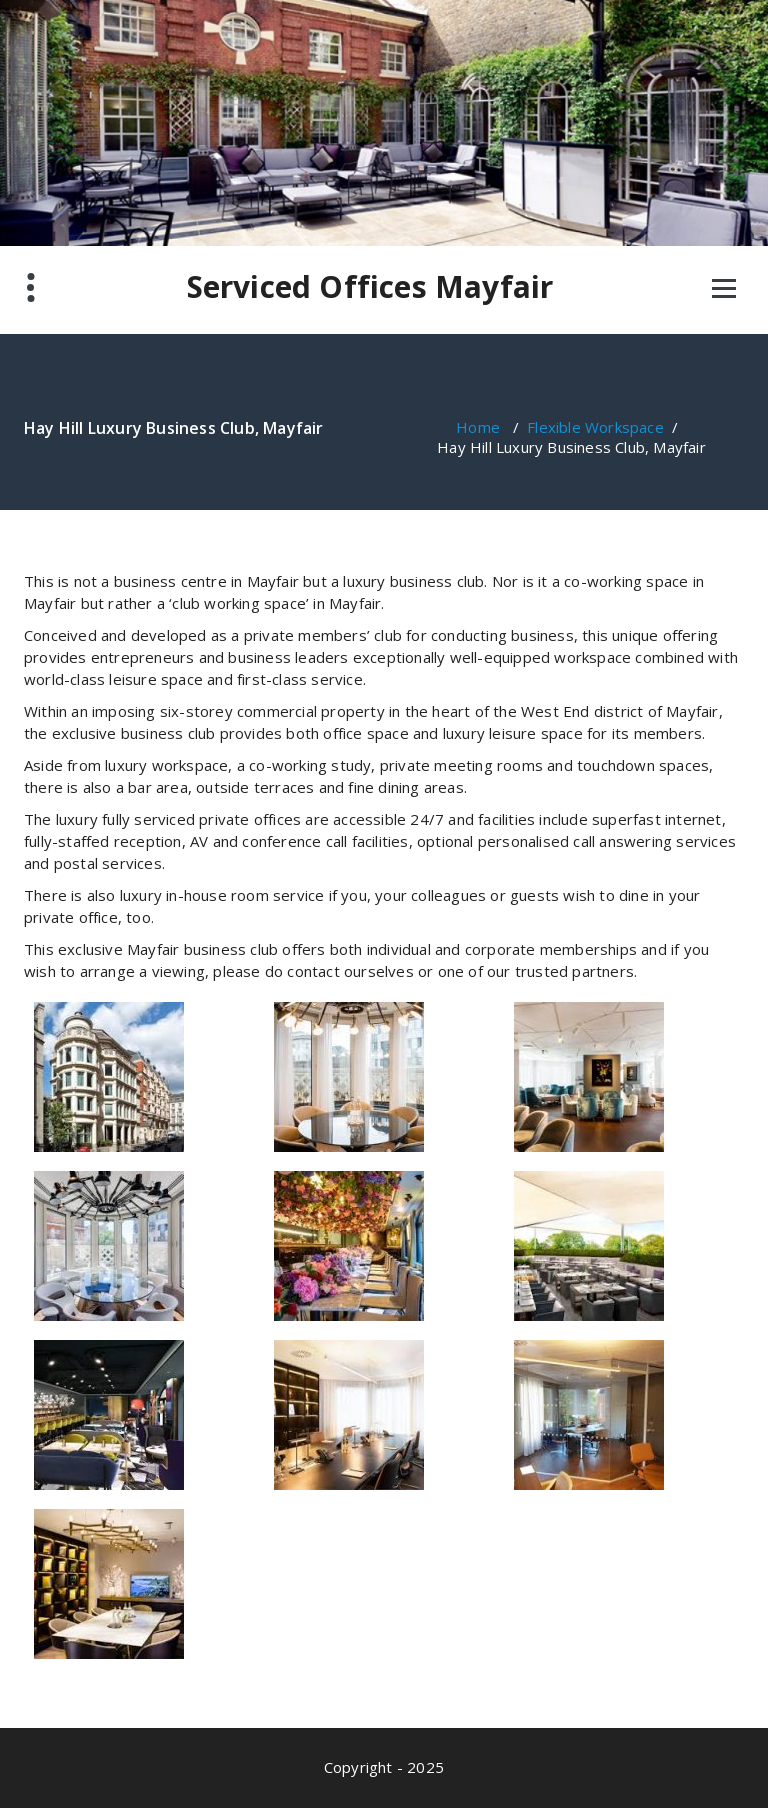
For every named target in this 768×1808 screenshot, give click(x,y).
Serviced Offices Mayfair (370, 287)
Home (478, 427)
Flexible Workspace (595, 427)
